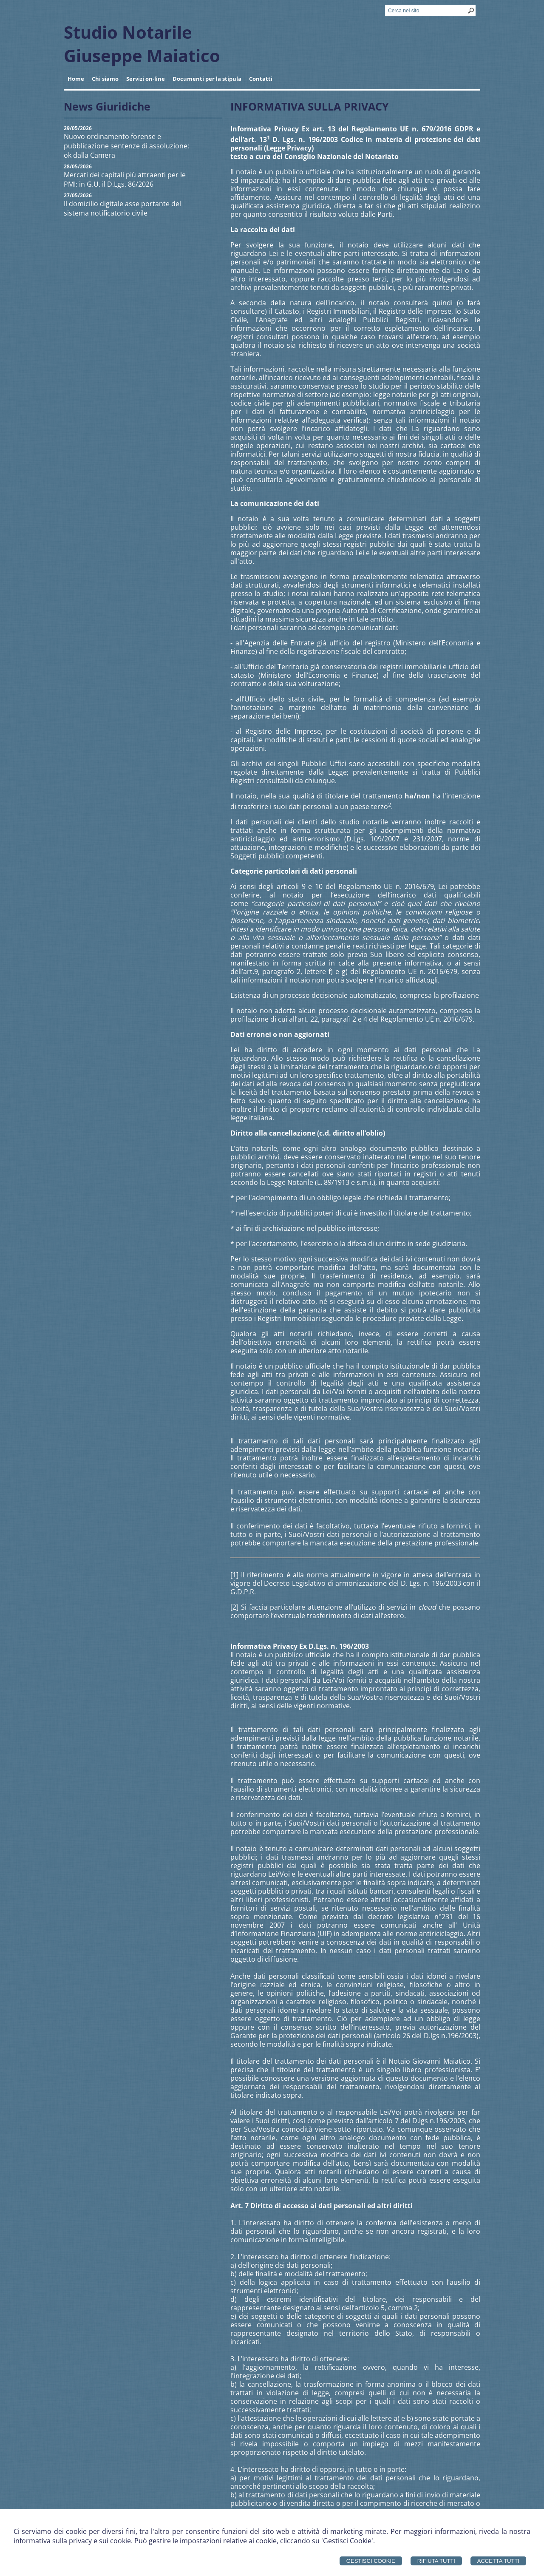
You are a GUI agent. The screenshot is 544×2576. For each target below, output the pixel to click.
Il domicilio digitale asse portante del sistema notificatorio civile (122, 208)
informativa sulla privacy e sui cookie (72, 2540)
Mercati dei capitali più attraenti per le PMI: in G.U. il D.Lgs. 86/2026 (125, 179)
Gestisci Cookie (370, 2561)
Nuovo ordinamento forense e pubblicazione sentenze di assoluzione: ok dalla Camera (126, 146)
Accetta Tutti (498, 2561)
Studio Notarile (128, 32)
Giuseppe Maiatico (142, 55)
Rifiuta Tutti (436, 2561)
